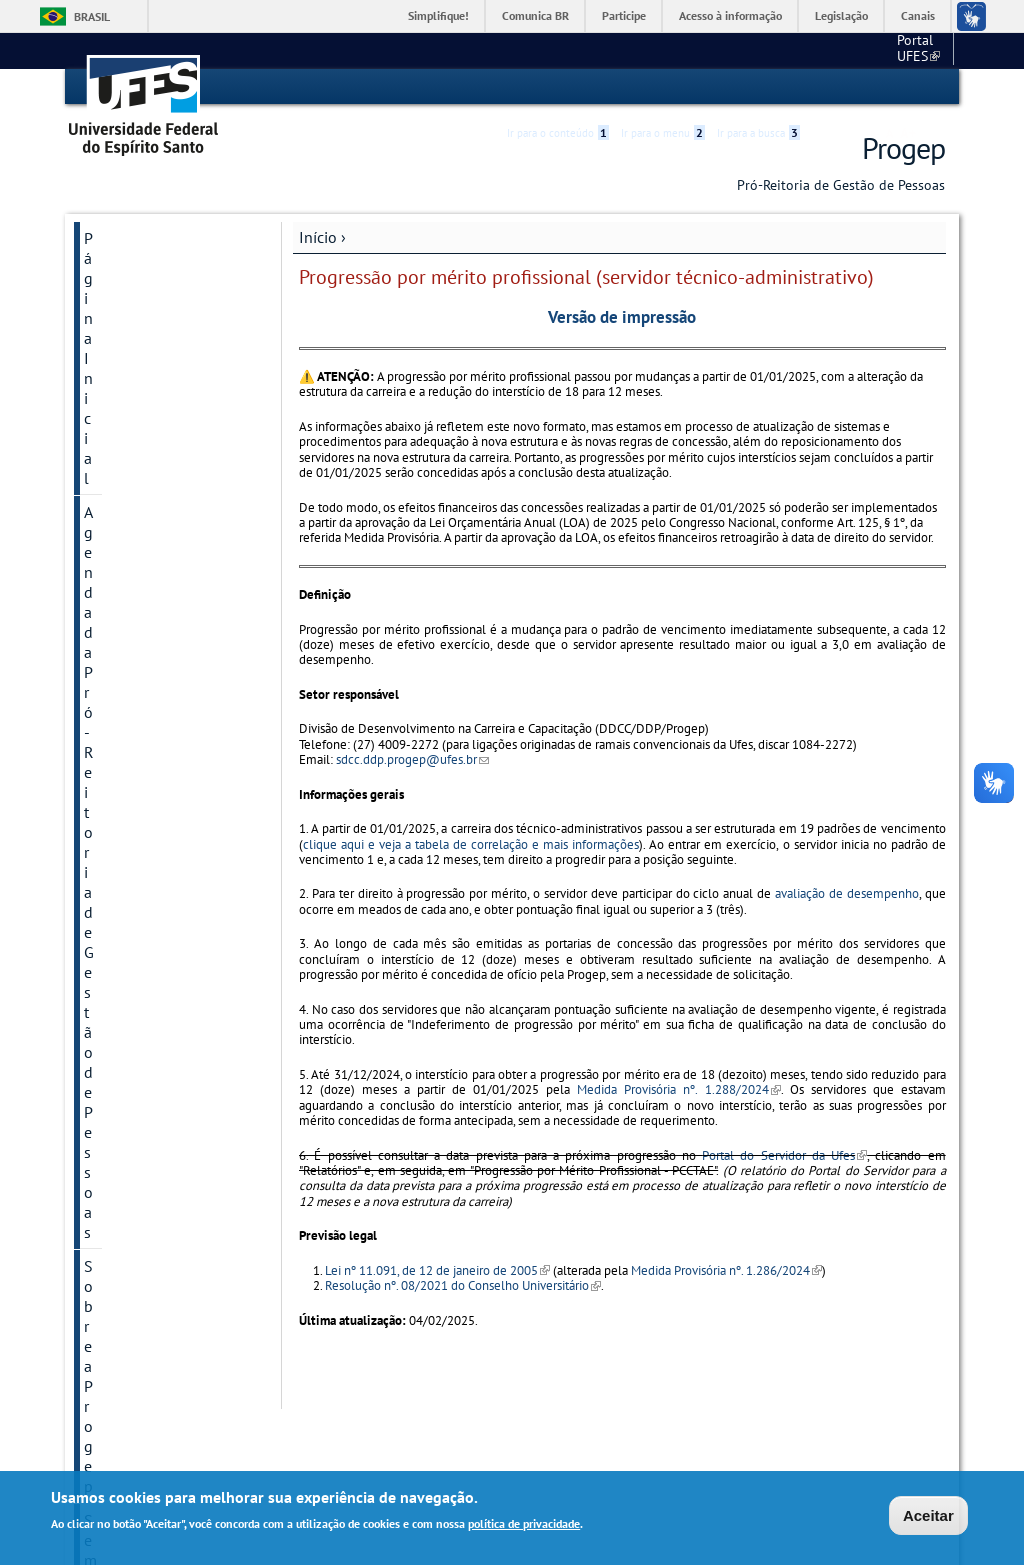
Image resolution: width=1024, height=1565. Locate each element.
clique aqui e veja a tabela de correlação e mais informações (471, 843)
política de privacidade (524, 1525)
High (849, 88)
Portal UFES (812, 50)
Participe (624, 15)
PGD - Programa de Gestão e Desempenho (160, 423)
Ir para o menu (663, 87)
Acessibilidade (825, 87)
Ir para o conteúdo (558, 87)
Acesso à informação (730, 15)
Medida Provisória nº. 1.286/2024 (726, 1269)
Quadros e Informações (163, 987)
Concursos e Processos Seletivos (160, 693)
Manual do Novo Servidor (141, 605)
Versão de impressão (622, 316)
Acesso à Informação (154, 1089)
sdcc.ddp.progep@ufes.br (412, 758)
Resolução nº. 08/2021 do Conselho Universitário (463, 1284)
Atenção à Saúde (141, 649)
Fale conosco (907, 50)
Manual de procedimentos (135, 551)
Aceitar (928, 1516)
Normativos (123, 899)
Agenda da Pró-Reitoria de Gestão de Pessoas (162, 281)
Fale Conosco (129, 1021)
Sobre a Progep (136, 325)
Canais (918, 15)
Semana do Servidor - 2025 (157, 369)
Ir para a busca (758, 87)
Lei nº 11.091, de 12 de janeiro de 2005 (437, 1269)
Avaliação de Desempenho (129, 747)
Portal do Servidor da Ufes (784, 1154)
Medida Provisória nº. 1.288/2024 (678, 1089)
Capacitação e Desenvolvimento (144, 801)
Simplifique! (438, 15)
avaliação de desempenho (847, 893)
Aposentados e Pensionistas (134, 855)
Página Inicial (130, 237)
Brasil (92, 16)
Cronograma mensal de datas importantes (163, 943)
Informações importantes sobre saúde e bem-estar (147, 487)
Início (318, 236)
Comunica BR (535, 15)
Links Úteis (121, 1055)
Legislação (841, 15)
